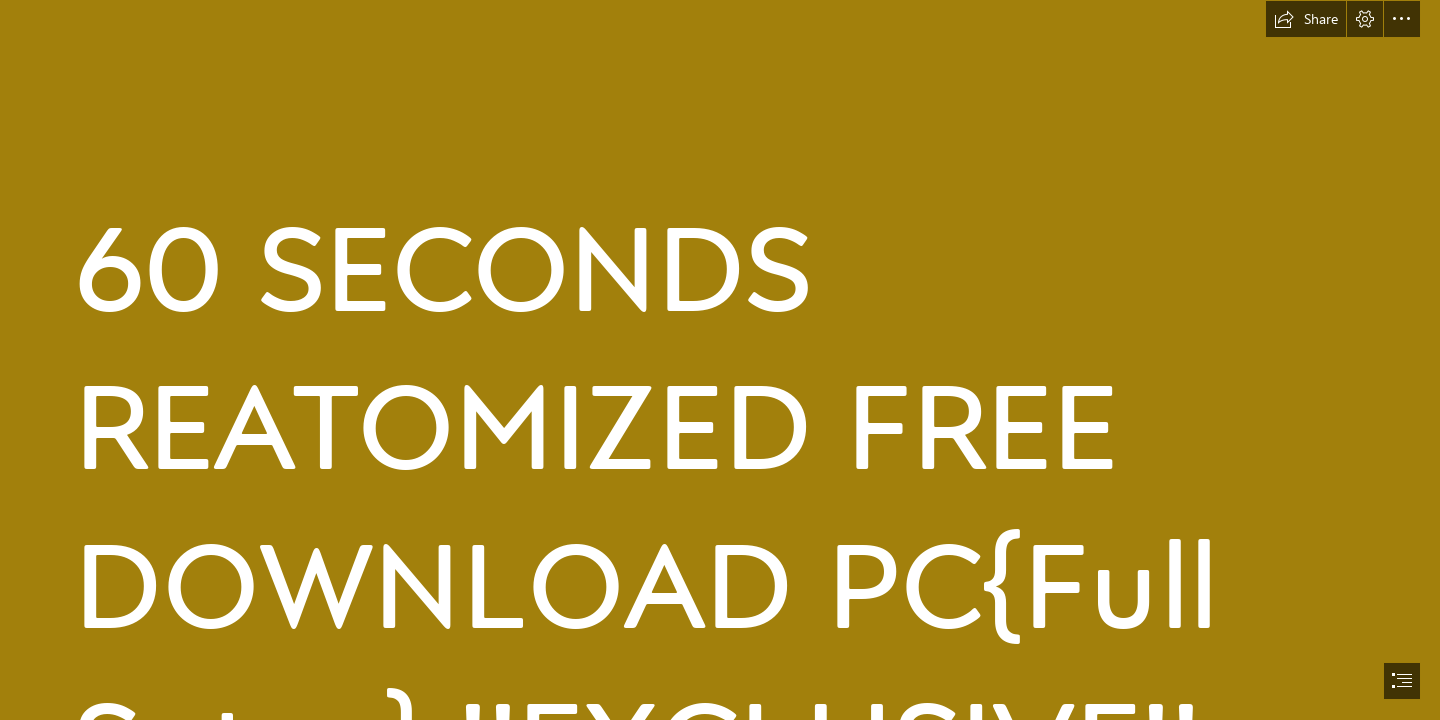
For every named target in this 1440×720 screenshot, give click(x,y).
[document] (720, 360)
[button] (1306, 19)
